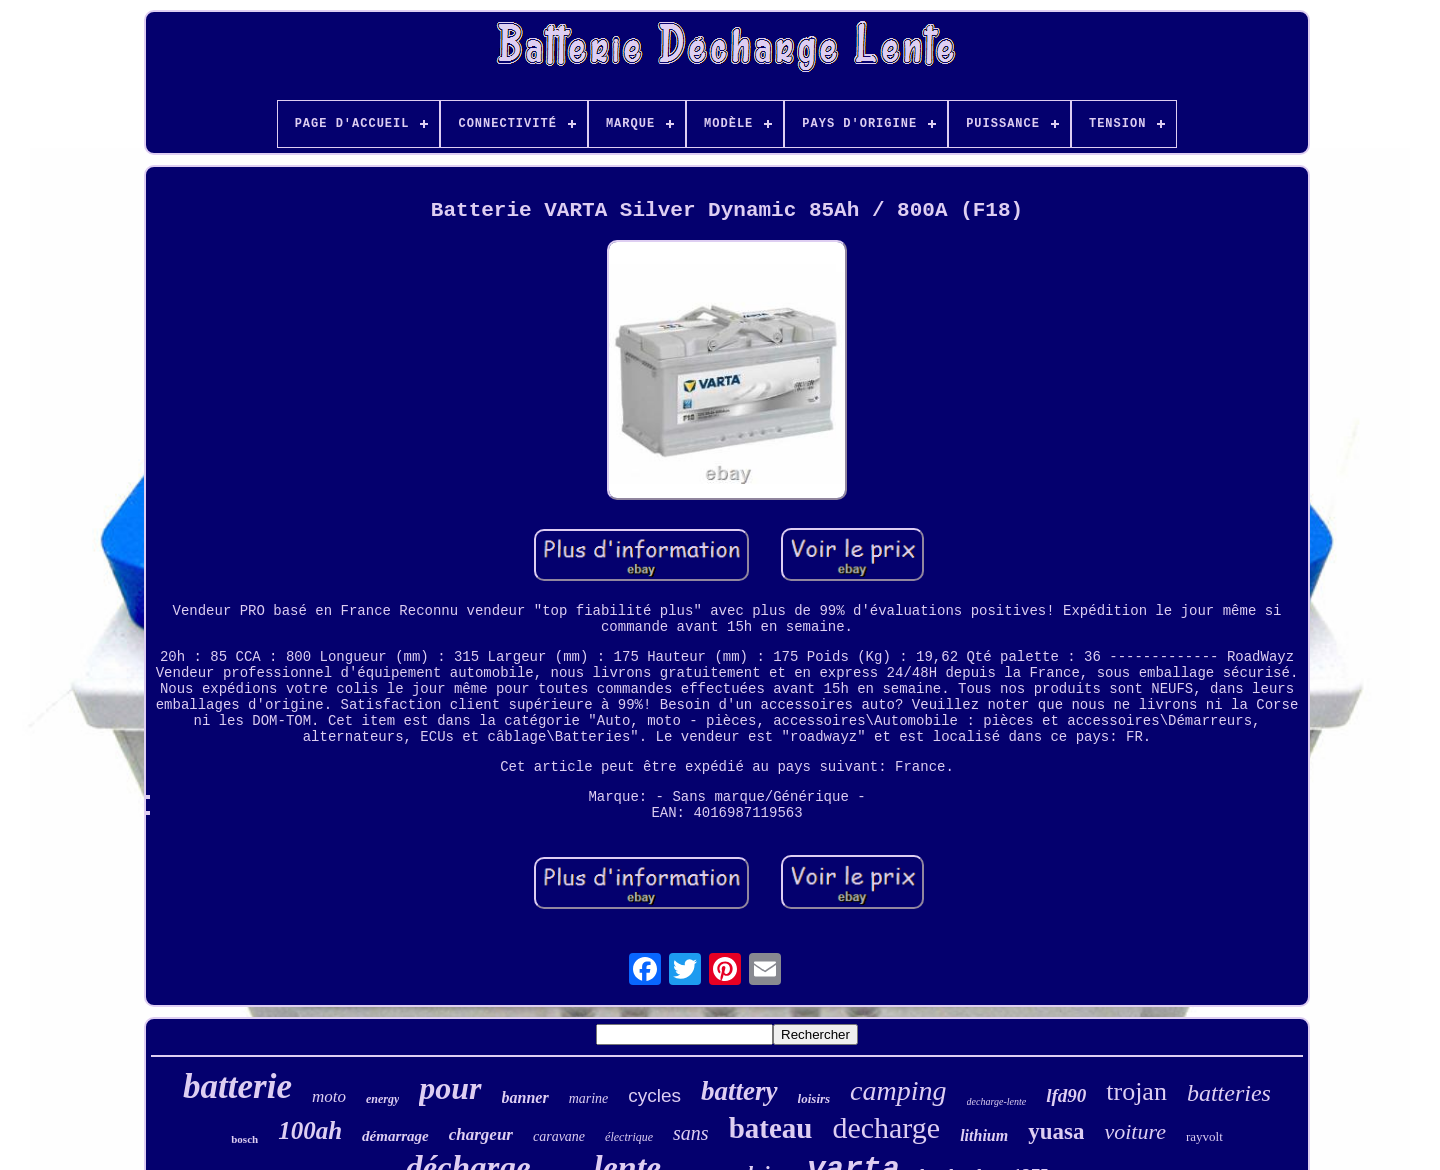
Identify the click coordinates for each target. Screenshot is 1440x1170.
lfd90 (1066, 1095)
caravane (559, 1136)
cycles (654, 1095)
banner (525, 1097)
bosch (244, 1139)
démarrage (395, 1136)
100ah (310, 1130)
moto (329, 1096)
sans (691, 1133)
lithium (984, 1135)
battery (739, 1091)
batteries (1229, 1093)
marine (589, 1098)
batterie (237, 1086)
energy (382, 1099)
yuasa (1056, 1131)
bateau (771, 1128)
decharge (886, 1127)
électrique (629, 1137)
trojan (1136, 1091)
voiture (1135, 1131)
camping (898, 1090)
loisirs (814, 1098)
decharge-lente (997, 1101)
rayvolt (1204, 1136)
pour (450, 1088)
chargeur (481, 1134)
